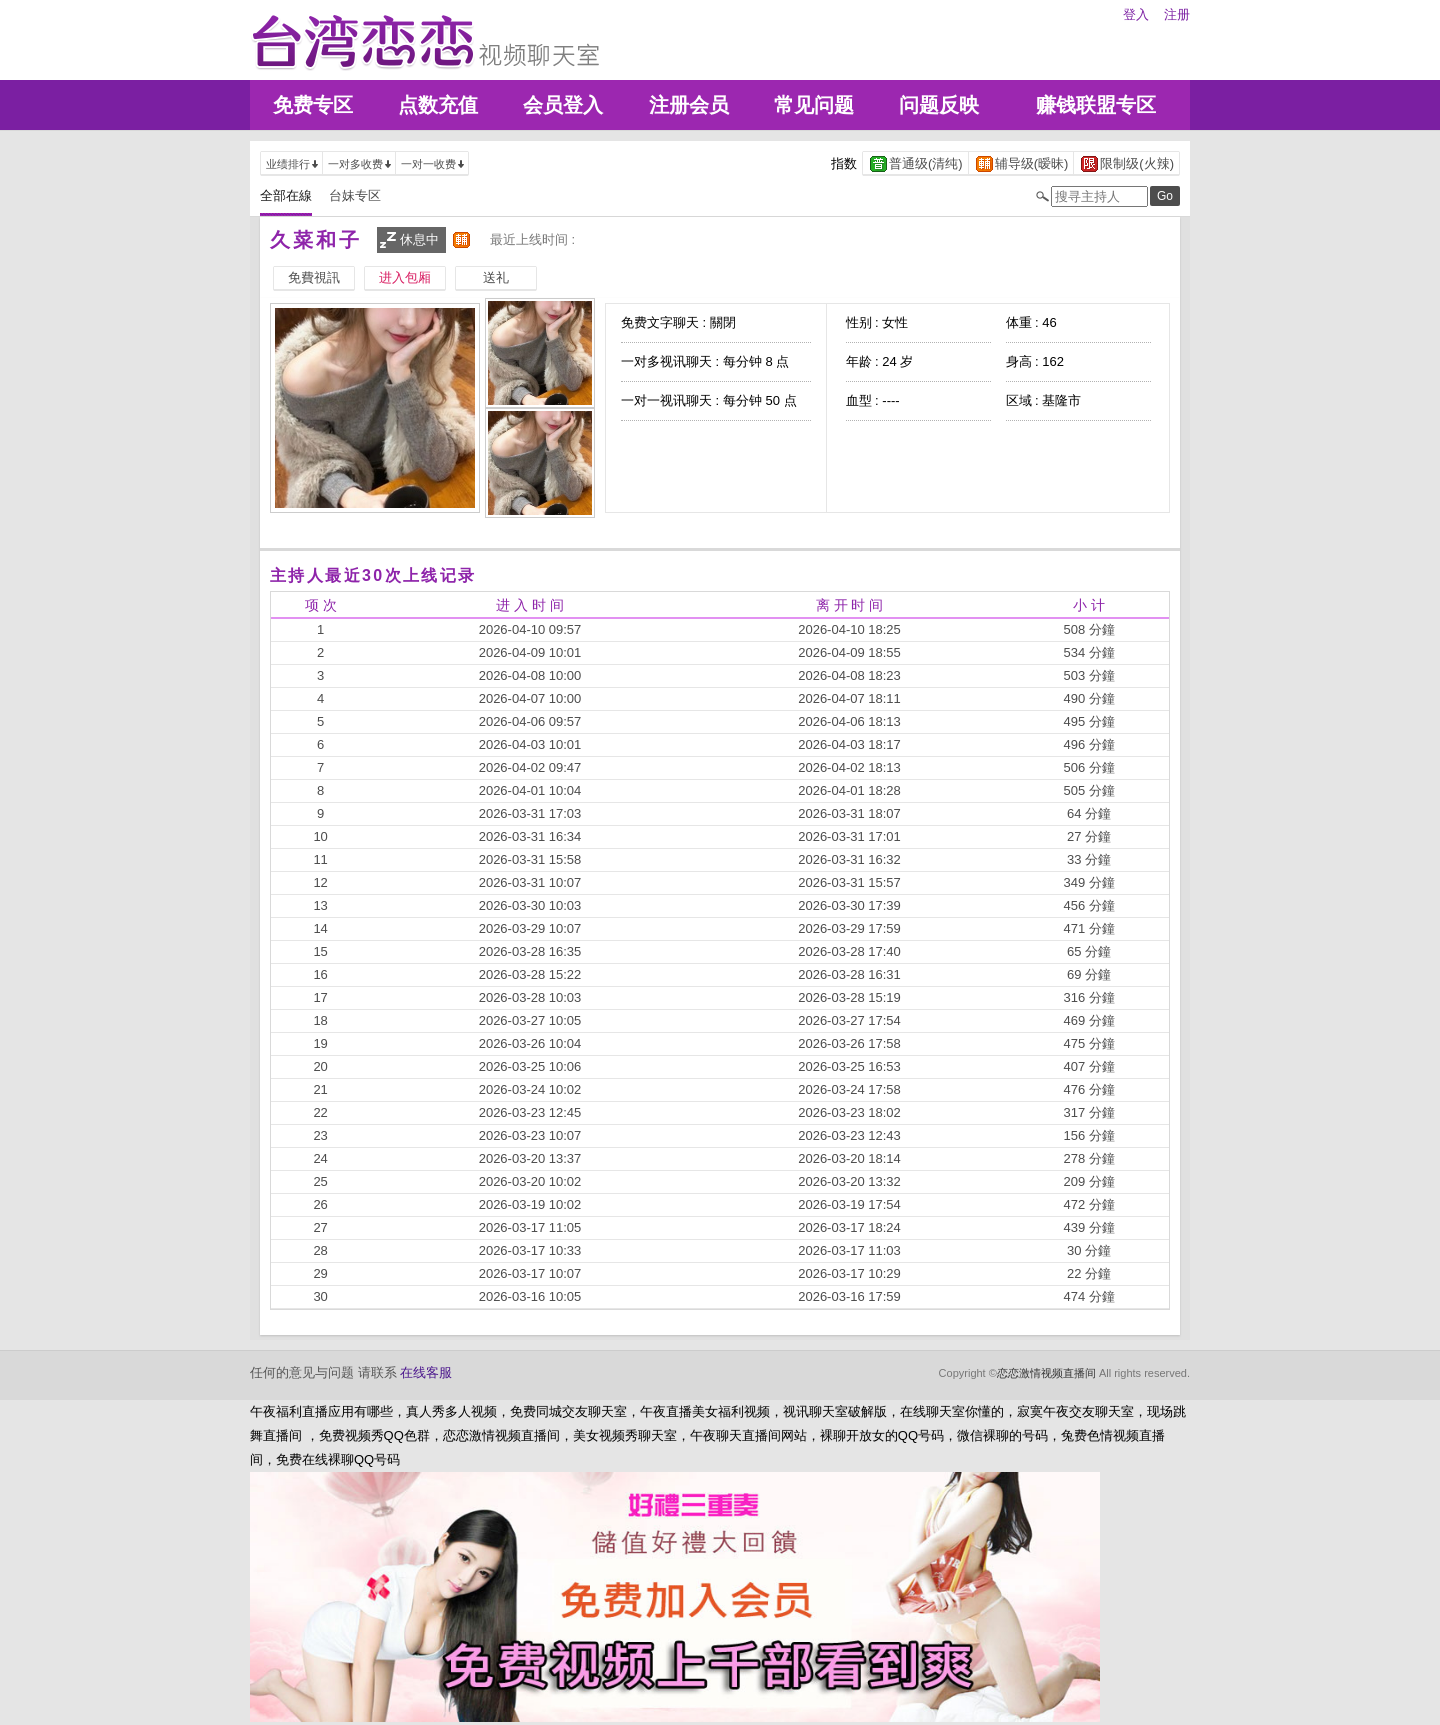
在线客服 (426, 1372)
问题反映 (939, 105)
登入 (1136, 14)
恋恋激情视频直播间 (1046, 1373)
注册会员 (689, 105)
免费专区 (313, 105)
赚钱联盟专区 (1096, 105)
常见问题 (814, 105)
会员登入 (563, 105)
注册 (1177, 14)
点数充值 (438, 105)
